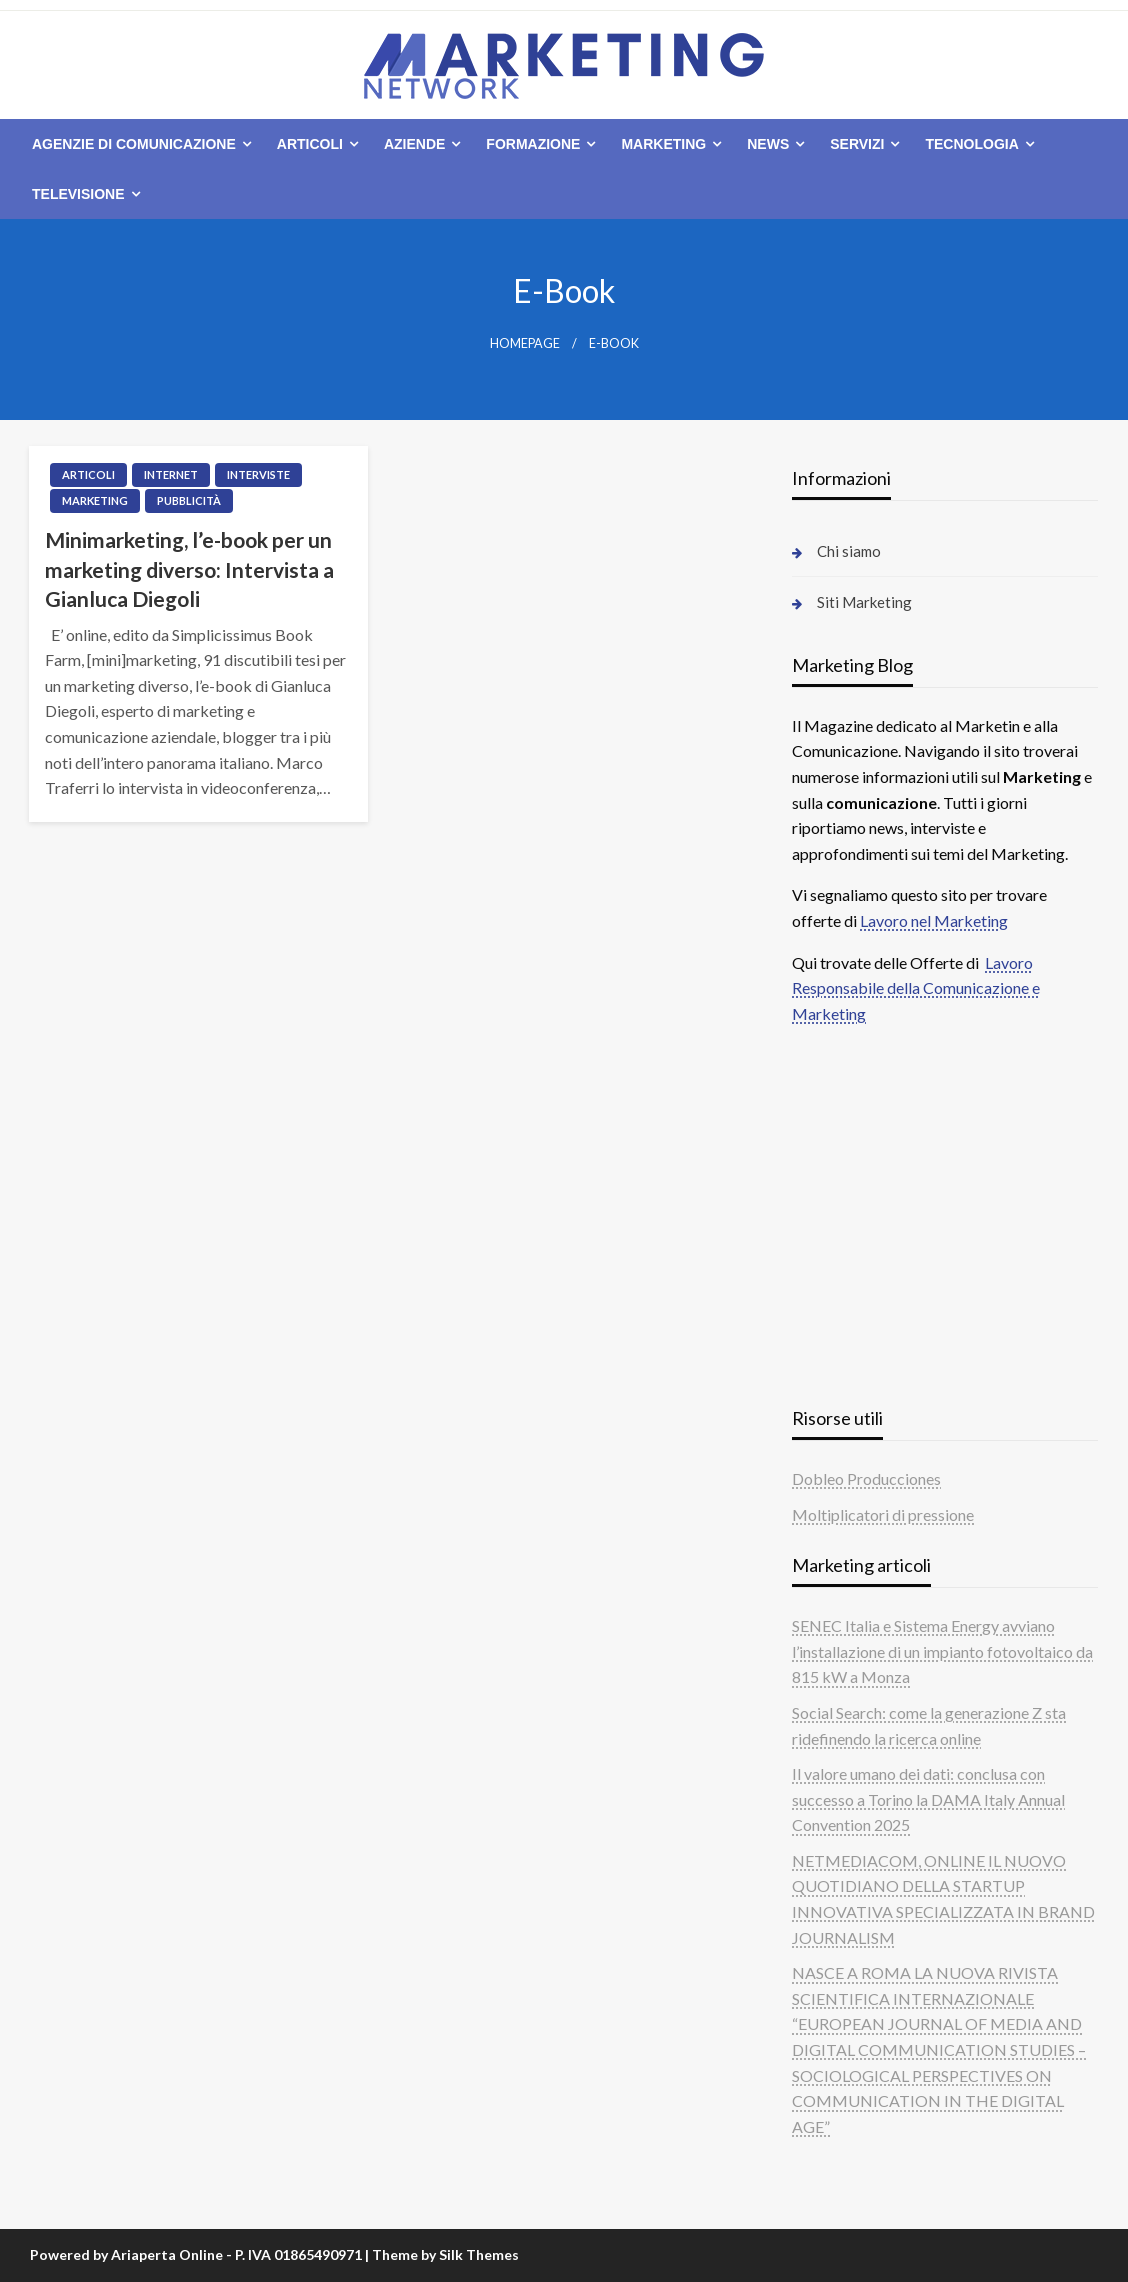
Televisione (78, 194)
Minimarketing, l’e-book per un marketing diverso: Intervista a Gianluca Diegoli (189, 569)
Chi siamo (849, 551)
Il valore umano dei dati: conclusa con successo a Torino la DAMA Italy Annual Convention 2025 (928, 1799)
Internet (171, 474)
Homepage (525, 343)
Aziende (414, 144)
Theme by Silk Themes (445, 2254)
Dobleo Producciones (866, 1478)
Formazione (533, 144)
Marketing (663, 144)
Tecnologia (971, 144)
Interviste (258, 474)
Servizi (857, 144)
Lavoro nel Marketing (934, 920)
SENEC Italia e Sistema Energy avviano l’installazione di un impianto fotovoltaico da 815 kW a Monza (942, 1651)
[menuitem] (137, 144)
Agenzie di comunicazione (134, 144)
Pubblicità (189, 500)
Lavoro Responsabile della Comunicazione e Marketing (916, 988)
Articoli (310, 144)
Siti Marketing (864, 602)
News (768, 144)
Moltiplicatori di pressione (883, 1514)
